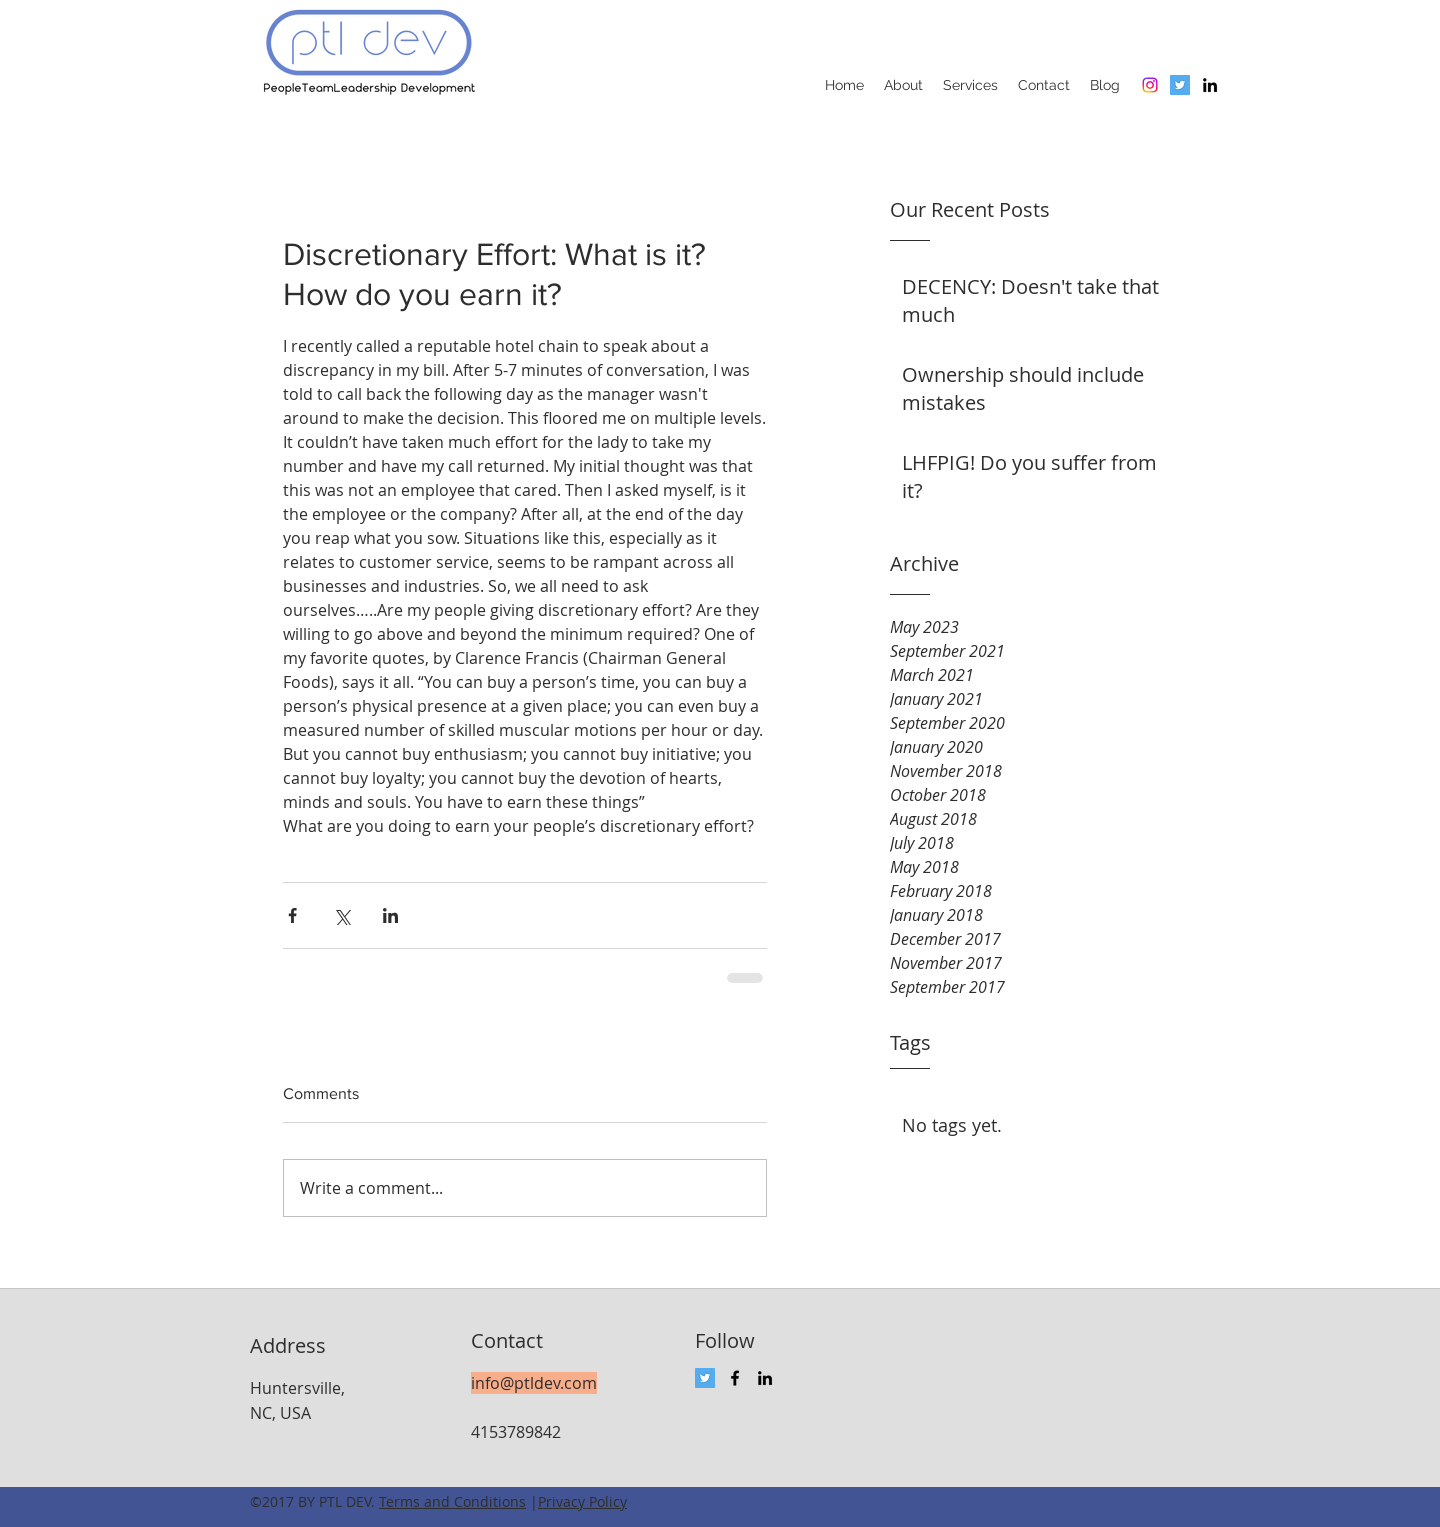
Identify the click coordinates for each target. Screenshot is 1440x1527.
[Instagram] (1150, 85)
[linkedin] (1210, 85)
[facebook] (735, 1378)
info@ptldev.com (534, 1383)
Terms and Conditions (452, 1501)
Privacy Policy (582, 1501)
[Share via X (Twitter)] (341, 915)
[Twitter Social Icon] (1180, 85)
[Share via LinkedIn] (390, 915)
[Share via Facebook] (292, 915)
